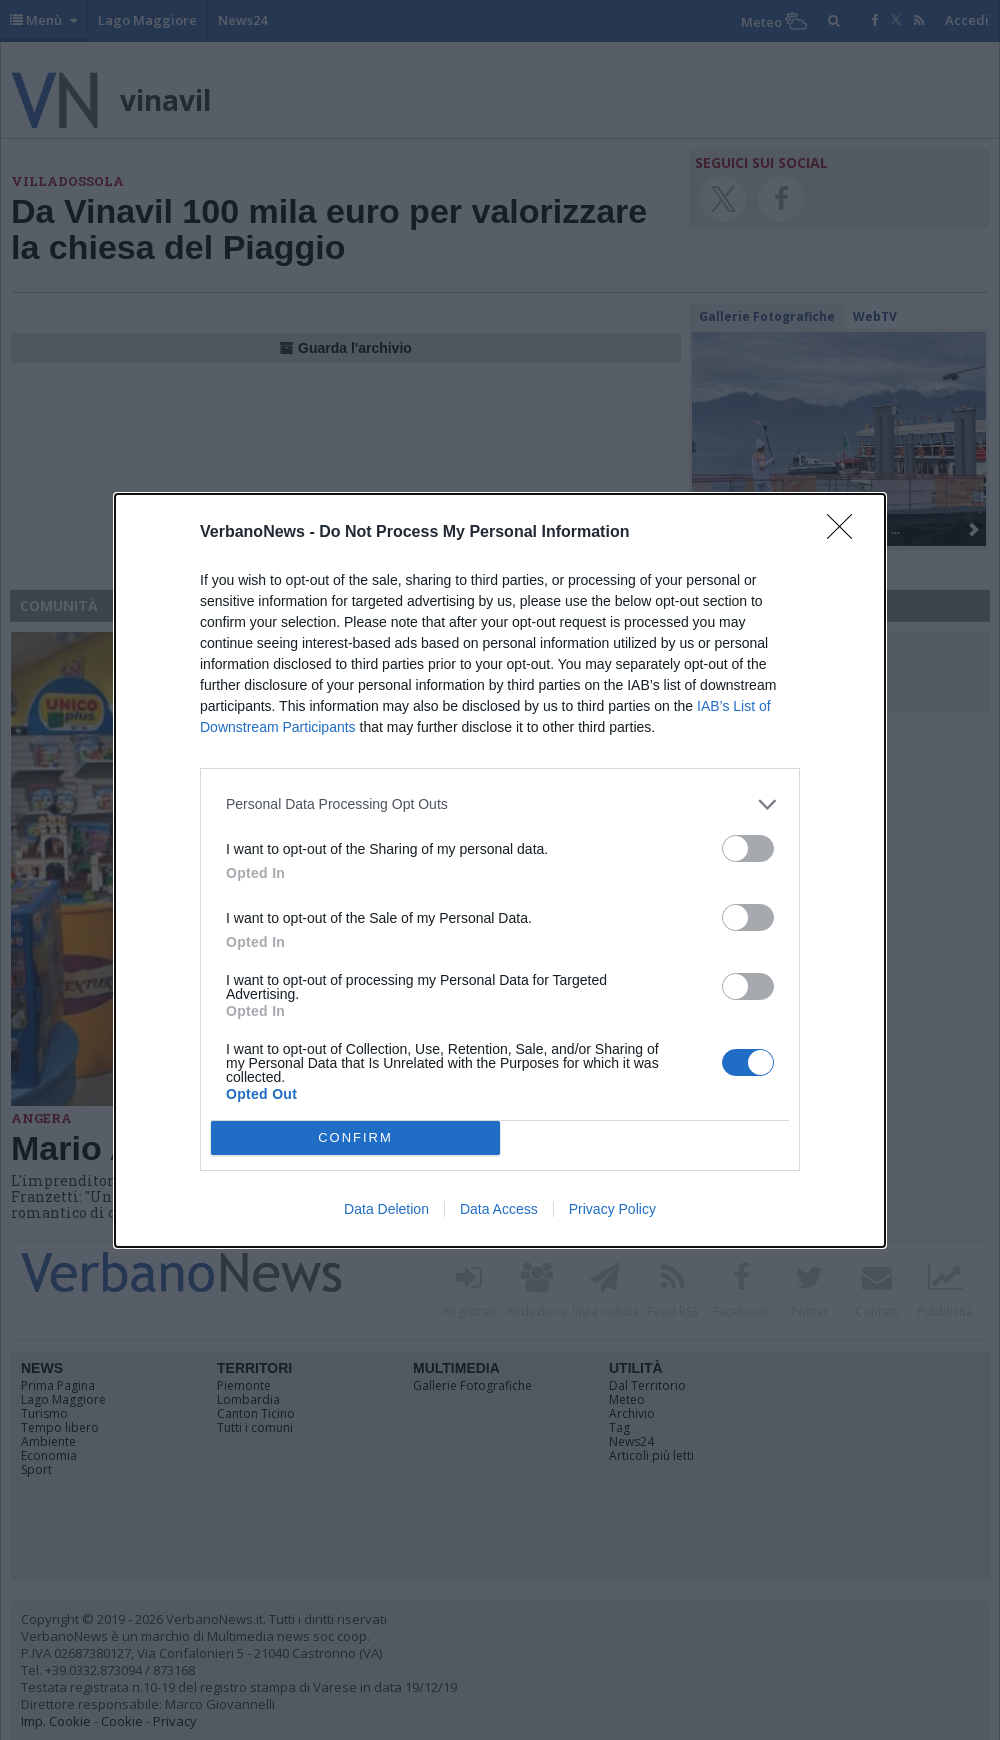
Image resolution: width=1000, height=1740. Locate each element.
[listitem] (500, 804)
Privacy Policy (612, 1209)
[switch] (748, 848)
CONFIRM (355, 1137)
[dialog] (500, 870)
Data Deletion (386, 1209)
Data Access (499, 1209)
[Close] (846, 533)
